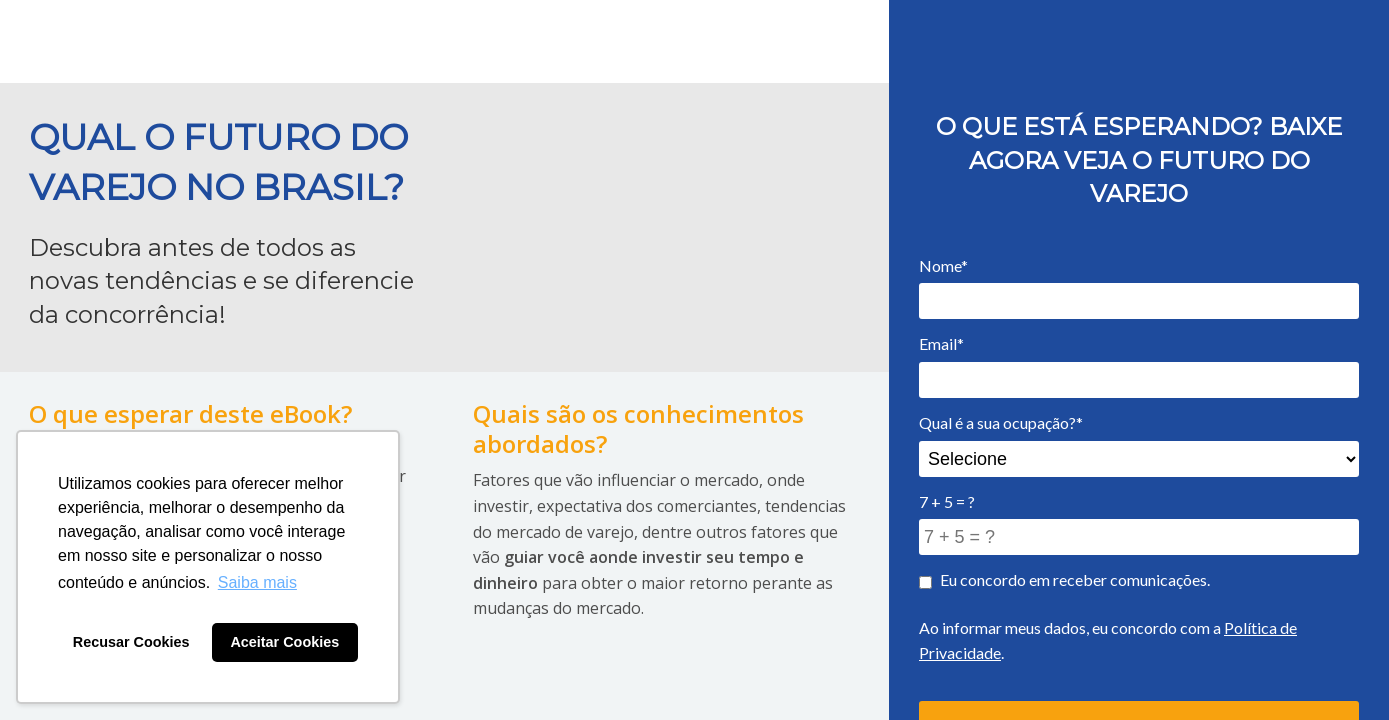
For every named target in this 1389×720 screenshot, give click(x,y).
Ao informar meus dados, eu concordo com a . (1108, 640)
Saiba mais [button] (257, 582)
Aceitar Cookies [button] (284, 642)
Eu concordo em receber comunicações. (1064, 579)
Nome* (943, 265)
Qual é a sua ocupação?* (1001, 422)
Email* (941, 343)
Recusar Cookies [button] (131, 642)
